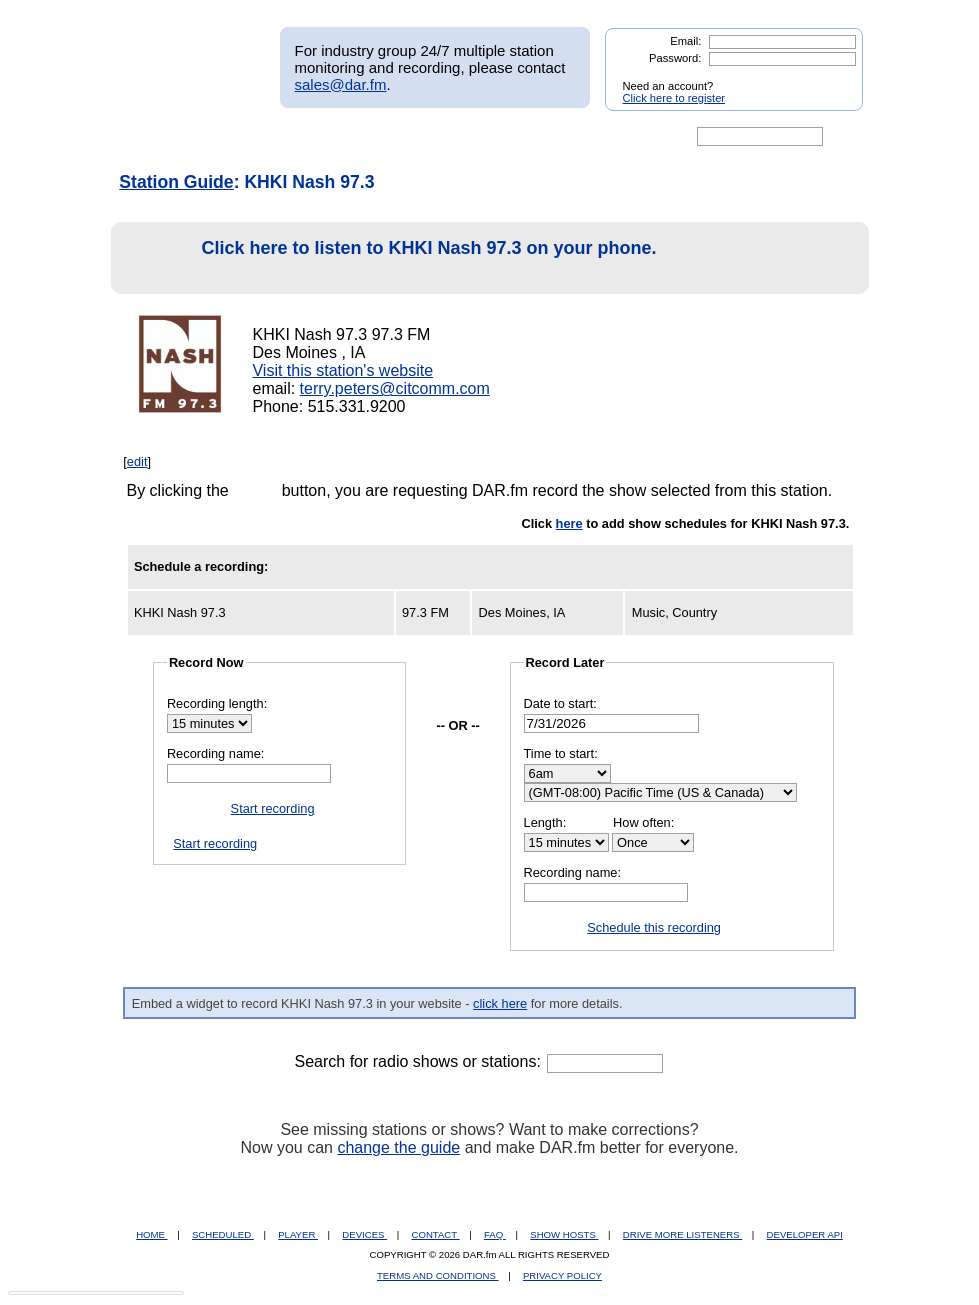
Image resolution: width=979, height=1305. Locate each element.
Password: (675, 58)
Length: (545, 822)
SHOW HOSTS (564, 1234)
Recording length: (217, 703)
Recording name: (215, 753)
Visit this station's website (342, 370)
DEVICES (364, 1234)
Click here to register (674, 98)
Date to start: (560, 703)
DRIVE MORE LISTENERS (682, 1234)
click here (500, 1003)
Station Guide (176, 182)
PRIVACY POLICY (562, 1275)
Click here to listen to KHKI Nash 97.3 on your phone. (389, 258)
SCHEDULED (223, 1234)
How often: (643, 822)
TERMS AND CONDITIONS (438, 1275)
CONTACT (436, 1234)
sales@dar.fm (341, 84)
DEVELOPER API (805, 1234)
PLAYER (298, 1234)
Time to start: (561, 753)
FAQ (495, 1234)
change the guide (398, 1147)
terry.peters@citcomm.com (395, 388)
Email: (685, 41)
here (569, 523)
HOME (151, 1234)
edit (137, 461)
